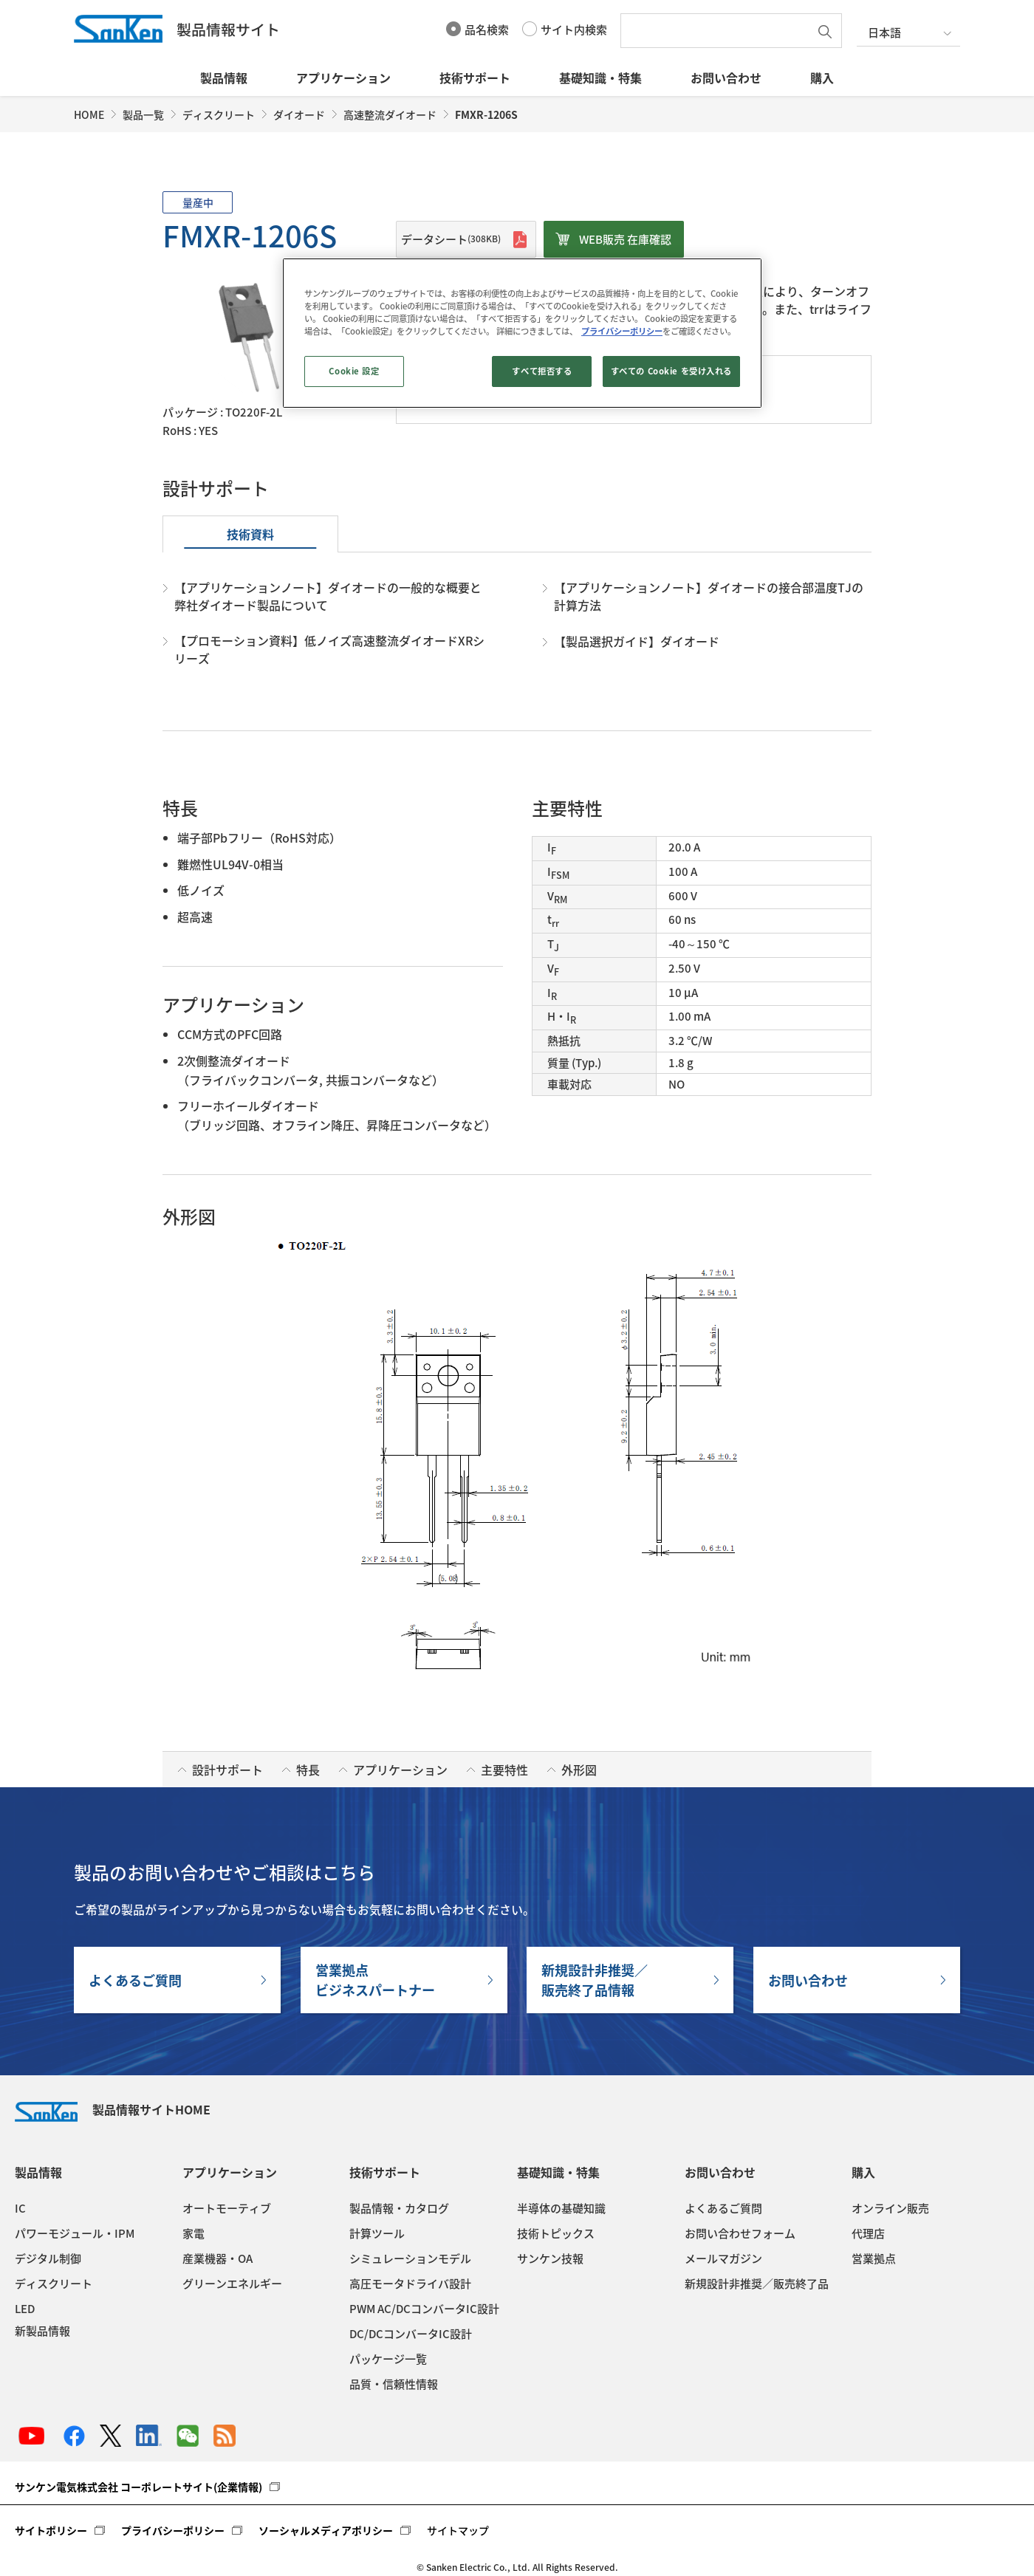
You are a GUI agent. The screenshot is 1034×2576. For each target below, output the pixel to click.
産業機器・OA (217, 2258)
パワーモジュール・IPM (74, 2233)
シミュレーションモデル (410, 2258)
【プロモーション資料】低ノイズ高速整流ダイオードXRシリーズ (329, 649)
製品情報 (223, 77)
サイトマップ (458, 2530)
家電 (193, 2233)
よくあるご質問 (135, 1980)
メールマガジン (723, 2258)
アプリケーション (343, 77)
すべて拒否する (542, 371)
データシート (451, 239)
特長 (308, 1769)
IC (20, 2208)
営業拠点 (874, 2258)
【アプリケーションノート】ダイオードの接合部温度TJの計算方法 (708, 596)
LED (25, 2309)
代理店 (868, 2233)
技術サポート (474, 77)
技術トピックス (556, 2233)
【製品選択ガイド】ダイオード (636, 641)
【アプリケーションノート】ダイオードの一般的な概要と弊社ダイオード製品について (328, 596)
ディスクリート (218, 114)
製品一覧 (143, 114)
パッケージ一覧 (388, 2359)
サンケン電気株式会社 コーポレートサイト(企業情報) (138, 2486)
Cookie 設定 (354, 371)
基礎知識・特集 (600, 77)
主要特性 (504, 1769)
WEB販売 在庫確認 (625, 239)
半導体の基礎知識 (561, 2208)
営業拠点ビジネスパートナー (375, 1980)
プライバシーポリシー (173, 2530)
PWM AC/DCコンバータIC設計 (424, 2309)
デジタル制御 (48, 2258)
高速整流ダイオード (389, 114)
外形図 (579, 1769)
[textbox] (718, 30)
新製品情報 (42, 2331)
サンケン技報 (550, 2258)
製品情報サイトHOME (112, 2109)
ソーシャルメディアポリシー (325, 2530)
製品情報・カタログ (399, 2208)
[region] (522, 333)
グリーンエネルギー (232, 2283)
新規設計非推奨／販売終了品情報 (594, 1980)
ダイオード (299, 114)
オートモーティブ (226, 2208)
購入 (822, 77)
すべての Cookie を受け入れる (671, 371)
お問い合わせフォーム (740, 2233)
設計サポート (227, 1769)
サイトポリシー (51, 2530)
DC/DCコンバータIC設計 (410, 2334)
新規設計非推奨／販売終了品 (757, 2283)
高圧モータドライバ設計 (410, 2283)
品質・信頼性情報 (393, 2384)
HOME (89, 114)
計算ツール (377, 2233)
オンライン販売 (890, 2208)
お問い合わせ (726, 77)
